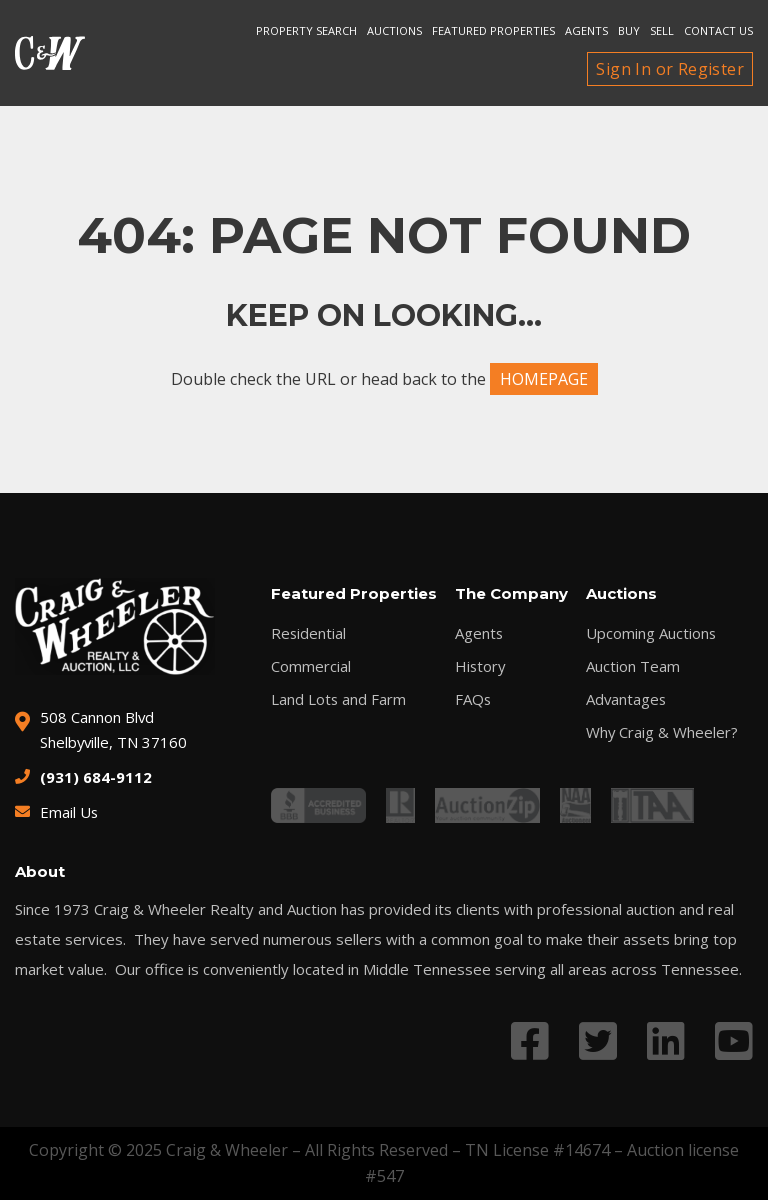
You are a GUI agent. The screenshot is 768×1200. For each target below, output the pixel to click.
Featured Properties (493, 30)
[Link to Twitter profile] (598, 1040)
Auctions (394, 30)
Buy (629, 30)
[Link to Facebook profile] (530, 1040)
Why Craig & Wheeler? (661, 732)
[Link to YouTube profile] (734, 1040)
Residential (309, 633)
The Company (510, 594)
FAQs (472, 699)
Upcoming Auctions (650, 633)
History (480, 666)
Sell (662, 30)
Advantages (626, 699)
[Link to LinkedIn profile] (666, 1040)
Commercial (311, 666)
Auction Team (632, 666)
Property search (306, 30)
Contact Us (718, 30)
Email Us (69, 812)
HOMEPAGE (544, 379)
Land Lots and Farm (339, 699)
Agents (586, 30)
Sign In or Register (670, 69)
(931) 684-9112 (96, 777)
